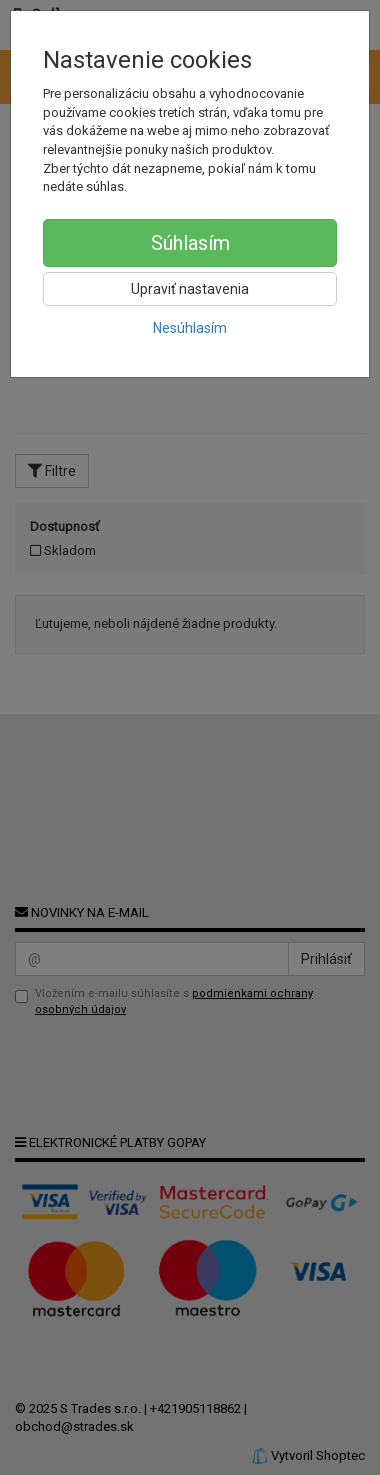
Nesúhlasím (190, 328)
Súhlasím (190, 243)
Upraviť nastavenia (190, 289)
